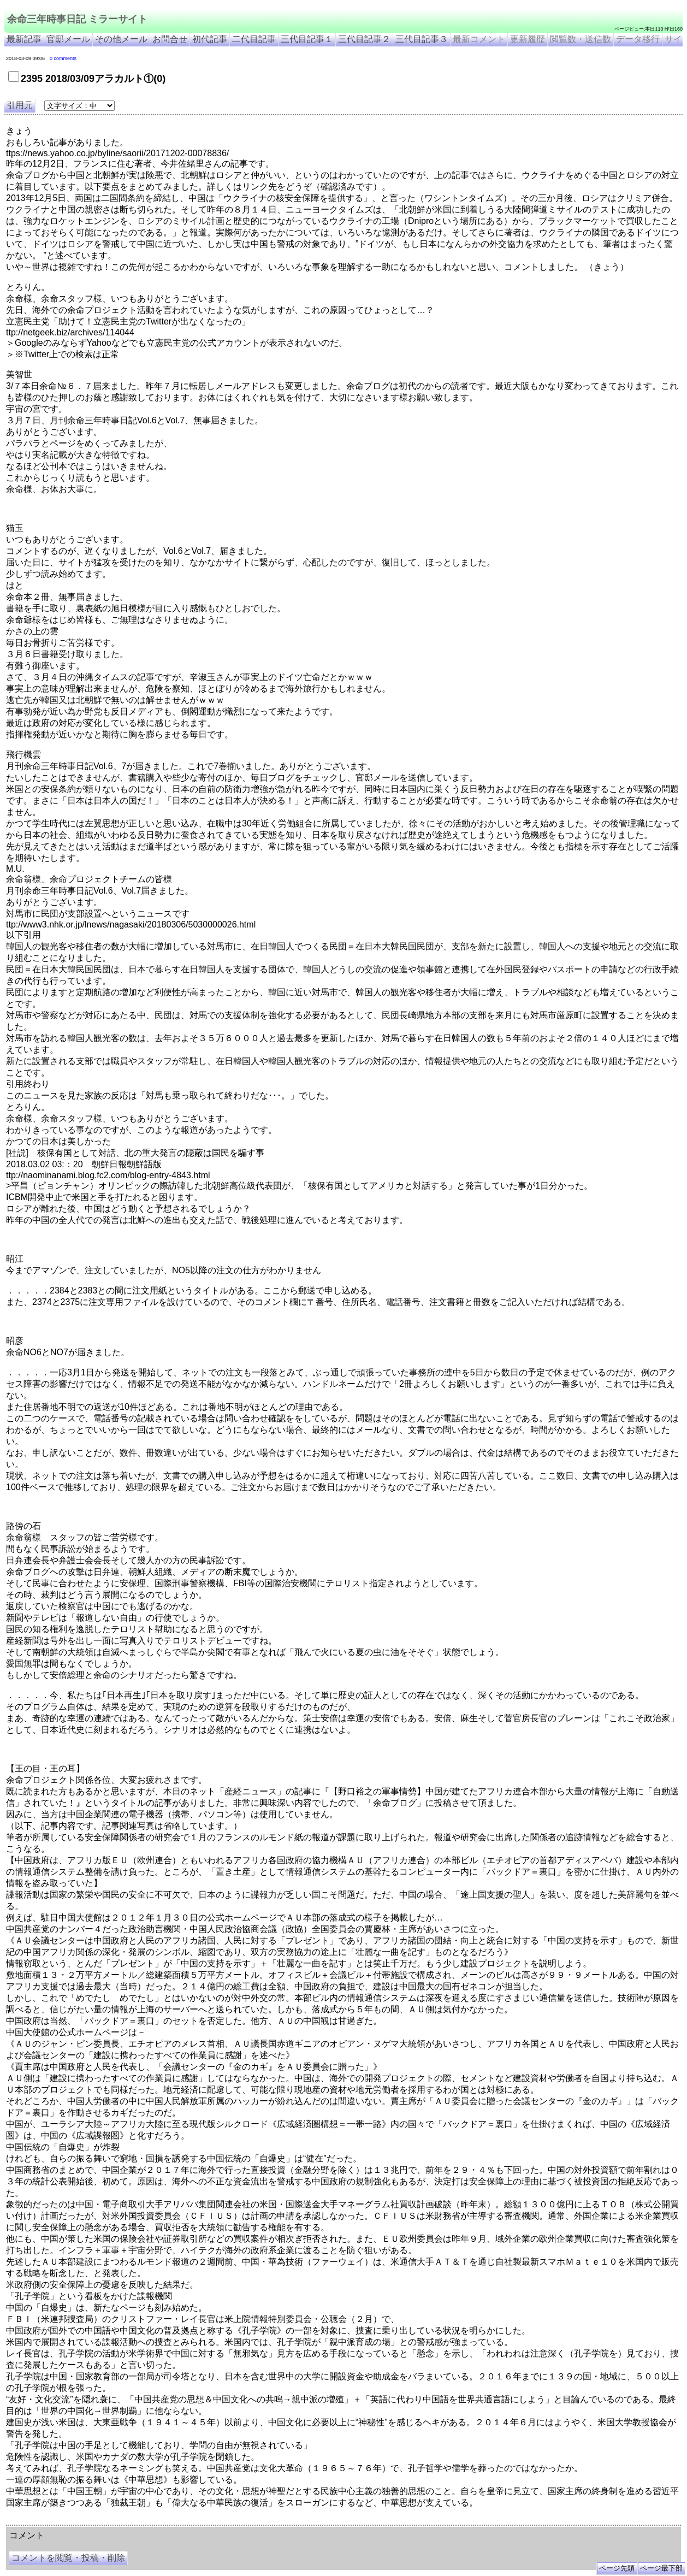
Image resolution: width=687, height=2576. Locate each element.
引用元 (20, 105)
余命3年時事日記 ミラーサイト (189, 2521)
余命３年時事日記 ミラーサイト (116, 2521)
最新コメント (479, 39)
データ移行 (638, 39)
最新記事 (24, 39)
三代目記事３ (421, 39)
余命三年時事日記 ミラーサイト (77, 19)
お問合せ (169, 39)
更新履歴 (527, 39)
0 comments (63, 58)
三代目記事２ (364, 39)
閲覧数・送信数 (580, 39)
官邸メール (68, 39)
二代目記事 (254, 39)
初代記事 (209, 39)
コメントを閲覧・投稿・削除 (68, 2557)
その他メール (121, 39)
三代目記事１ (307, 39)
